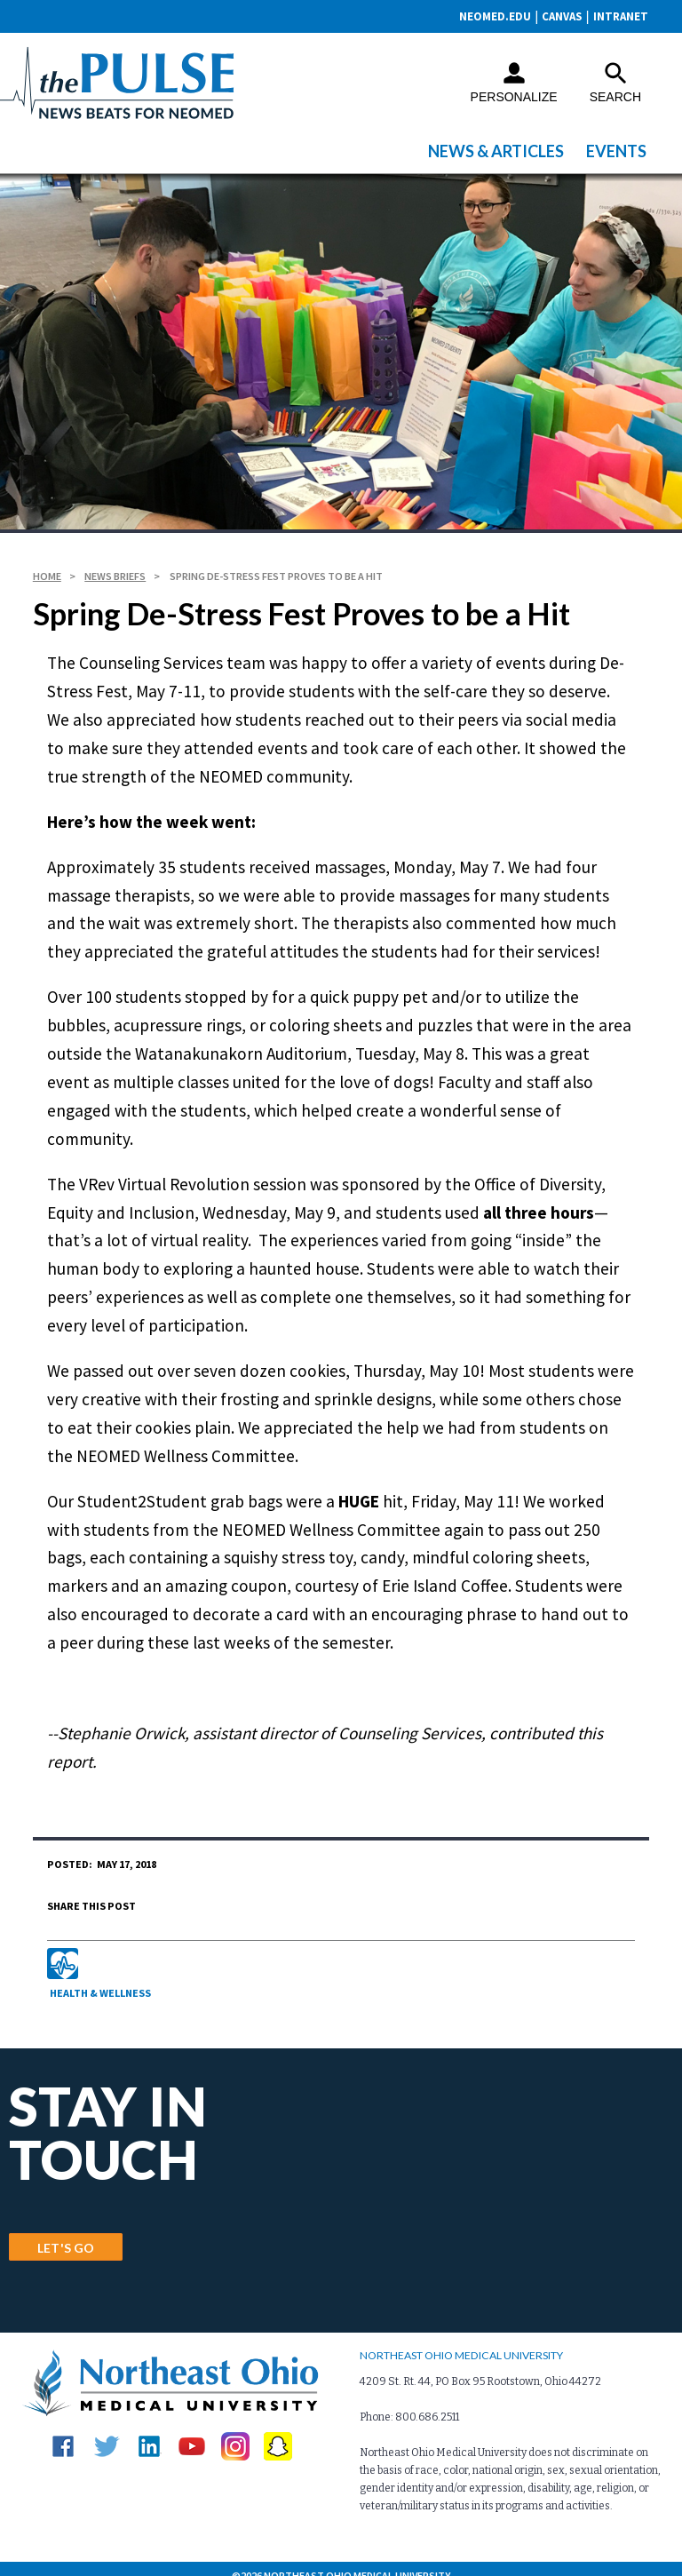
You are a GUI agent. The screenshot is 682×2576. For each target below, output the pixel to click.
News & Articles (496, 151)
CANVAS (558, 16)
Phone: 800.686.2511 (409, 2403)
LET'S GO (65, 2231)
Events (616, 151)
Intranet (619, 16)
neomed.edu (489, 16)
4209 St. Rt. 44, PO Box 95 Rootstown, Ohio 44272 (480, 2368)
